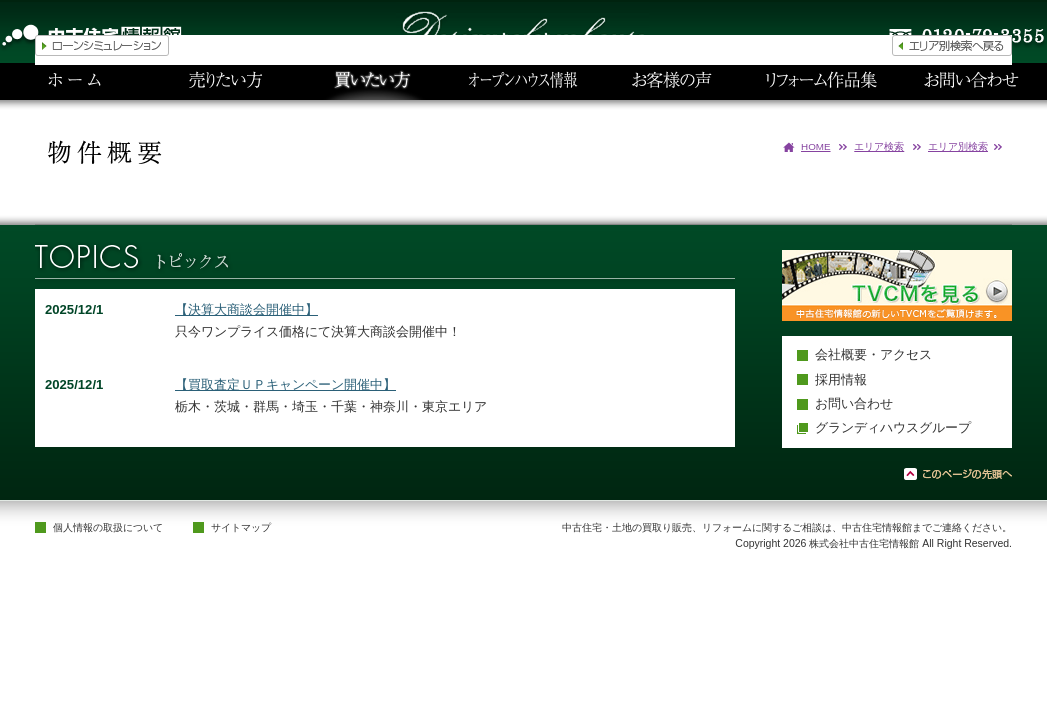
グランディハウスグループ (893, 427)
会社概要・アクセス (873, 354)
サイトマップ (241, 527)
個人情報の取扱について (108, 527)
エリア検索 (879, 146)
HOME (816, 146)
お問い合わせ (854, 403)
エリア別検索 (958, 146)
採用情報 (841, 379)
